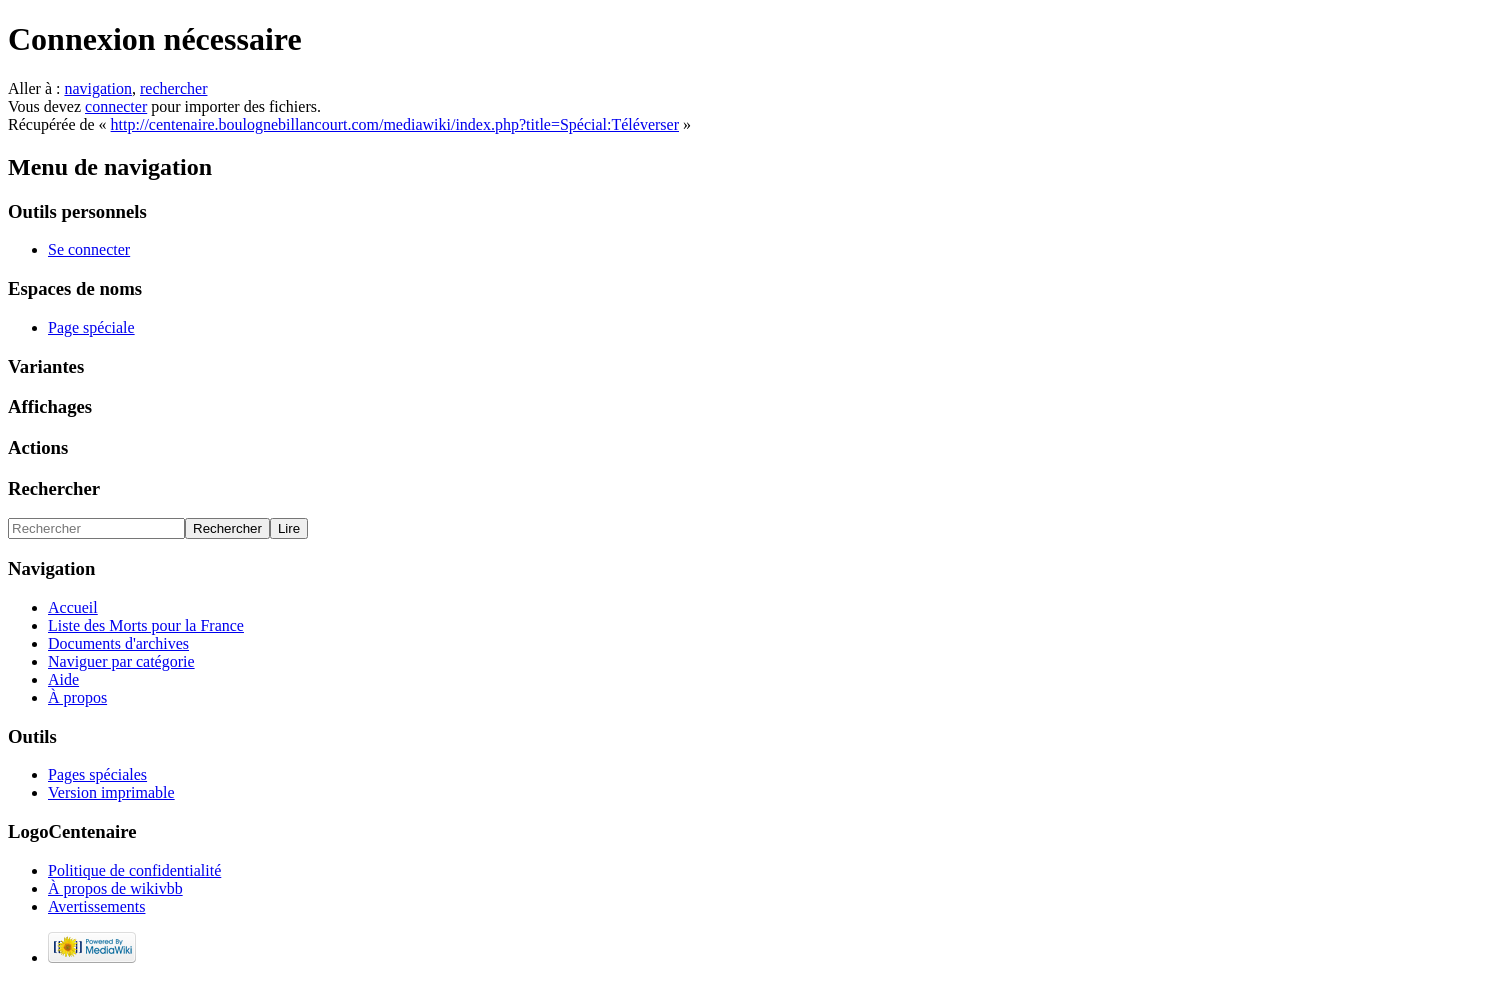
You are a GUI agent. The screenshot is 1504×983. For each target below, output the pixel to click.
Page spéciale (91, 327)
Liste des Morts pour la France (146, 625)
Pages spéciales (97, 774)
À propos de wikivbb (115, 888)
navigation (98, 88)
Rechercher (54, 488)
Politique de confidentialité (134, 870)
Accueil (73, 607)
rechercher (174, 88)
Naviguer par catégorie (121, 661)
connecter (116, 106)
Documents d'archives (118, 643)
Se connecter (89, 249)
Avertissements (96, 906)
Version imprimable (111, 792)
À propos (77, 697)
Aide (63, 679)
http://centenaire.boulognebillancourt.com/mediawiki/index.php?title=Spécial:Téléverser (395, 124)
